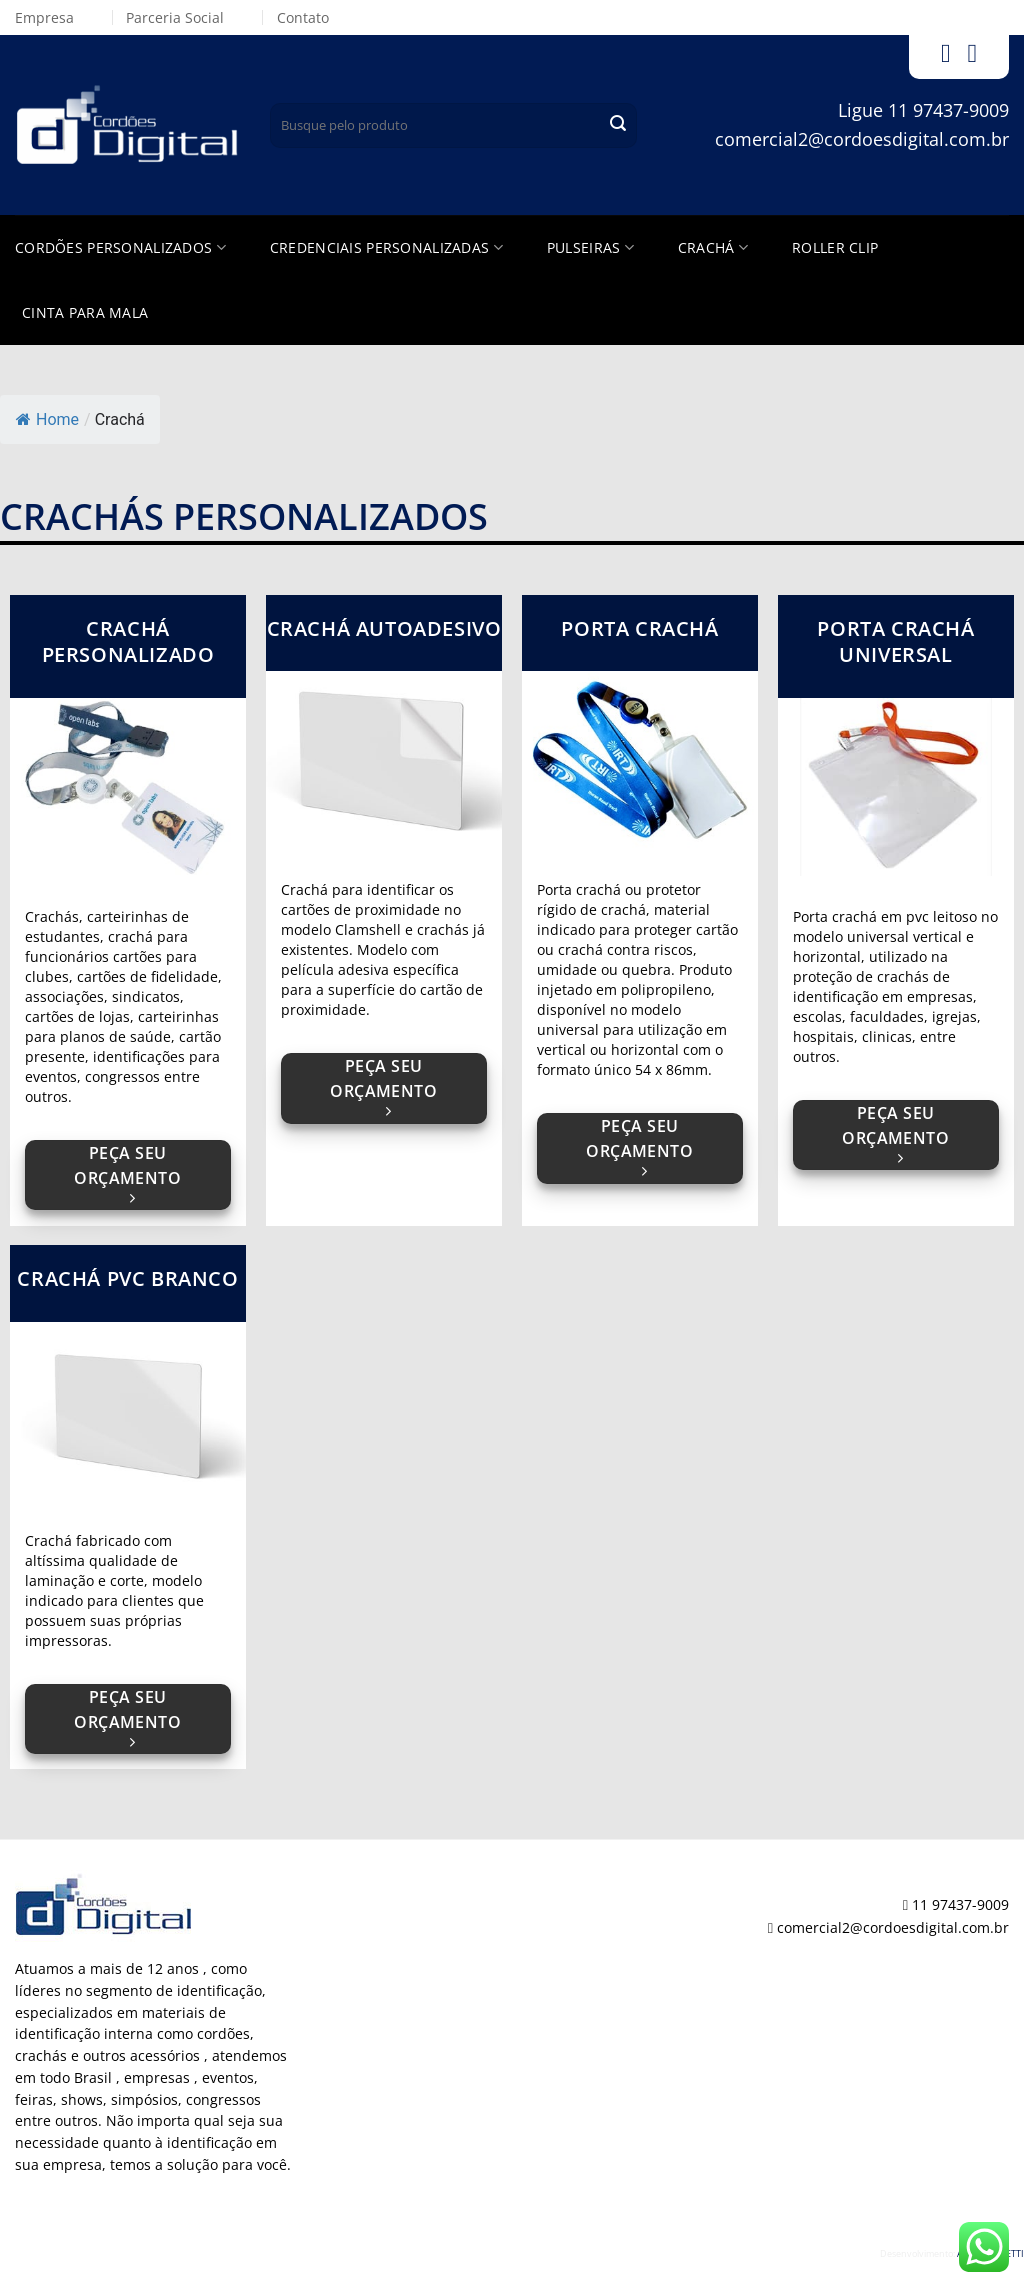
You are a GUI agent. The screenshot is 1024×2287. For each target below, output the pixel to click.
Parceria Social (175, 17)
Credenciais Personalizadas (386, 247)
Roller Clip (835, 247)
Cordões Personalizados (120, 247)
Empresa (44, 17)
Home (47, 419)
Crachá (713, 247)
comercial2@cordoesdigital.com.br (862, 139)
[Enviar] (618, 125)
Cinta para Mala (85, 312)
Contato (303, 17)
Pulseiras (590, 247)
